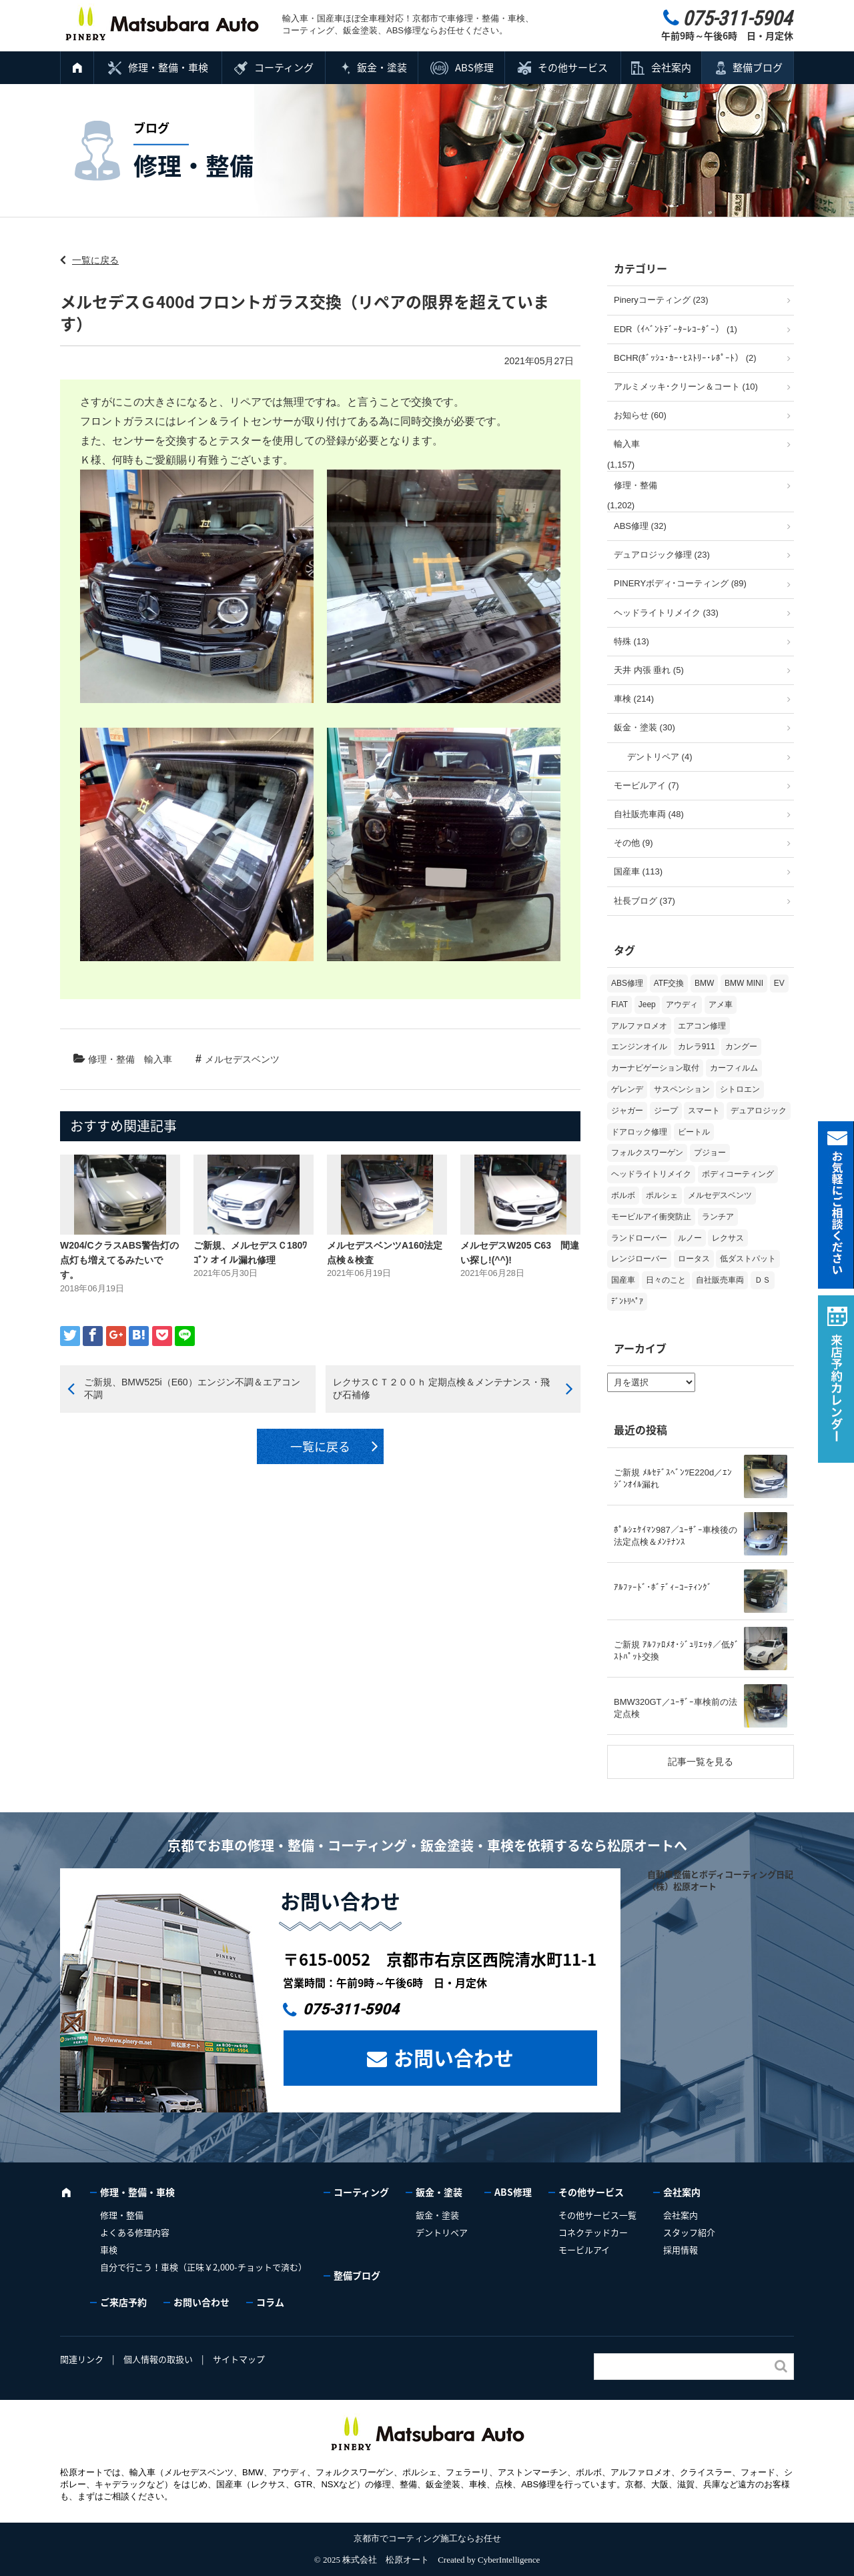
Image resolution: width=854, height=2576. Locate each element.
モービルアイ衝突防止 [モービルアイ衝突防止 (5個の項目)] (651, 1216)
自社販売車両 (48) (649, 814)
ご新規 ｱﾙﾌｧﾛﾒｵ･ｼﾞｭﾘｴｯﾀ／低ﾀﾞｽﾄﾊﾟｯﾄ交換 (676, 1651)
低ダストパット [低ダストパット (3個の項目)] (748, 1258)
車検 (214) (634, 699)
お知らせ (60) (640, 415)
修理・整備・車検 (168, 67)
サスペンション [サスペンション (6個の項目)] (682, 1089)
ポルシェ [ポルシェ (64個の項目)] (662, 1195)
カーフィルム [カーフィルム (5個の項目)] (734, 1068)
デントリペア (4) (660, 757)
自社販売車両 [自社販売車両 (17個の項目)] (720, 1280)
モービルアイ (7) (646, 785)
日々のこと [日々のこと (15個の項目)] (666, 1280)
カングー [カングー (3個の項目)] (741, 1046)
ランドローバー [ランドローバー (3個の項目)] (639, 1238)
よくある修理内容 (134, 2232)
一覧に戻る (95, 260)
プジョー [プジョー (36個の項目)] (710, 1152)
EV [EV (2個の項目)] (779, 983)
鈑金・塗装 (382, 67)
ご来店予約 (123, 2302)
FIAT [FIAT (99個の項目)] (619, 1004)
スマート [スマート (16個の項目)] (704, 1110)
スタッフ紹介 (689, 2232)
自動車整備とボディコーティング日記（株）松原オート (720, 1880)
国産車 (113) (638, 871)
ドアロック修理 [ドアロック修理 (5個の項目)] (639, 1132)
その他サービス (573, 67)
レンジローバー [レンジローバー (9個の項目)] (639, 1258)
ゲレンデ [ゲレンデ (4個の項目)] (627, 1089)
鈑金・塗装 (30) (644, 727)
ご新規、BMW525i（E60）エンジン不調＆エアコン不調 (192, 1389)
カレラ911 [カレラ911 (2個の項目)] (696, 1046)
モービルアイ (584, 2249)
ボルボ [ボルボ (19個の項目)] (623, 1195)
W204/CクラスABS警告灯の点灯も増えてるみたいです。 (119, 1260)
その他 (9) (633, 843)
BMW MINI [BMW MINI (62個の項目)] (744, 983)
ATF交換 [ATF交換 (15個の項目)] (669, 983)
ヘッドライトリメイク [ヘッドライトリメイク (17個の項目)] (651, 1174)
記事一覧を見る (700, 1761)
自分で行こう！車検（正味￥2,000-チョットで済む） (203, 2267)
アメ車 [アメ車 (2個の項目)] (721, 1004)
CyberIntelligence (509, 2560)
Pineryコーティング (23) (661, 300)
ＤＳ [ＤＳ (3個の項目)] (763, 1280)
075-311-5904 (351, 2009)
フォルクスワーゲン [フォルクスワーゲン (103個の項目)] (647, 1152)
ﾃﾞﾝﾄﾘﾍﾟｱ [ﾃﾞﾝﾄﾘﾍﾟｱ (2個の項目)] (627, 1301)
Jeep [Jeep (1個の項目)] (647, 1004)
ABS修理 (474, 67)
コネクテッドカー (593, 2232)
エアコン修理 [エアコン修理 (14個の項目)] (702, 1026)
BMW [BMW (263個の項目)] (704, 983)
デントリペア (442, 2232)
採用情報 (680, 2249)
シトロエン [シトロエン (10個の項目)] (740, 1089)
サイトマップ (239, 2359)
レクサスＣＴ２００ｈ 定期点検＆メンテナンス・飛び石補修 (441, 1389)
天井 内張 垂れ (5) (649, 670)
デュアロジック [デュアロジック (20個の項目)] (759, 1110)
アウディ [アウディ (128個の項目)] (682, 1004)
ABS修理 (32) (640, 526)
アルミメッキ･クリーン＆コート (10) (686, 387)
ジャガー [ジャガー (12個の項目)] (627, 1110)
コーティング (284, 67)
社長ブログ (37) (644, 901)
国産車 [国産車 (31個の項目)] (623, 1280)
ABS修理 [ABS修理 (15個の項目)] (627, 983)
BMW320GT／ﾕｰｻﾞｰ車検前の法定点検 (675, 1708)
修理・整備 (111, 1059)
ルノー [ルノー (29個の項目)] (690, 1238)
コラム (270, 2302)
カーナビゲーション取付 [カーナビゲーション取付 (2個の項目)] (655, 1068)
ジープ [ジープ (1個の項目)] (666, 1110)
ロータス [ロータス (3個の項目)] (694, 1258)
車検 (108, 2249)
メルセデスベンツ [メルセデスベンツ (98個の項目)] (720, 1195)
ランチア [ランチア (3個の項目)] (718, 1216)
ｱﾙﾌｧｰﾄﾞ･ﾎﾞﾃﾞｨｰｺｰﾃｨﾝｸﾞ (663, 1587)
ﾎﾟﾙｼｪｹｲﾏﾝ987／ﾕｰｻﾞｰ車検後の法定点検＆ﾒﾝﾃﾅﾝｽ (675, 1536)
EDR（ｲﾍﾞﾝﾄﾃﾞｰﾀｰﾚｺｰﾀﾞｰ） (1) (675, 329)
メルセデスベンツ (242, 1059)
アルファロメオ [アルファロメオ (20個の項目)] (639, 1026)
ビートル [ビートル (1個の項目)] (694, 1132)
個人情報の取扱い (158, 2359)
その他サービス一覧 (597, 2214)
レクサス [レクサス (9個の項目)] (728, 1238)
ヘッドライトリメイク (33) (666, 613)
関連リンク (81, 2359)
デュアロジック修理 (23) (662, 555)
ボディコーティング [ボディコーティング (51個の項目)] (738, 1174)
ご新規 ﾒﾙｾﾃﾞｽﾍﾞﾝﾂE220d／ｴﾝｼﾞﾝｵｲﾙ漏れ (673, 1478)
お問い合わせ (454, 2057)
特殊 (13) (631, 641)
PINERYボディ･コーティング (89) (680, 583)
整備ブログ (758, 67)
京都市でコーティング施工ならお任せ (427, 2538)
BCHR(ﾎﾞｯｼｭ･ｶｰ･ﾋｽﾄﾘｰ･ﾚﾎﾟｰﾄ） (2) (685, 358)
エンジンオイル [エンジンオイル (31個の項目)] (639, 1046)
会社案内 (671, 67)
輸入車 (158, 1059)
